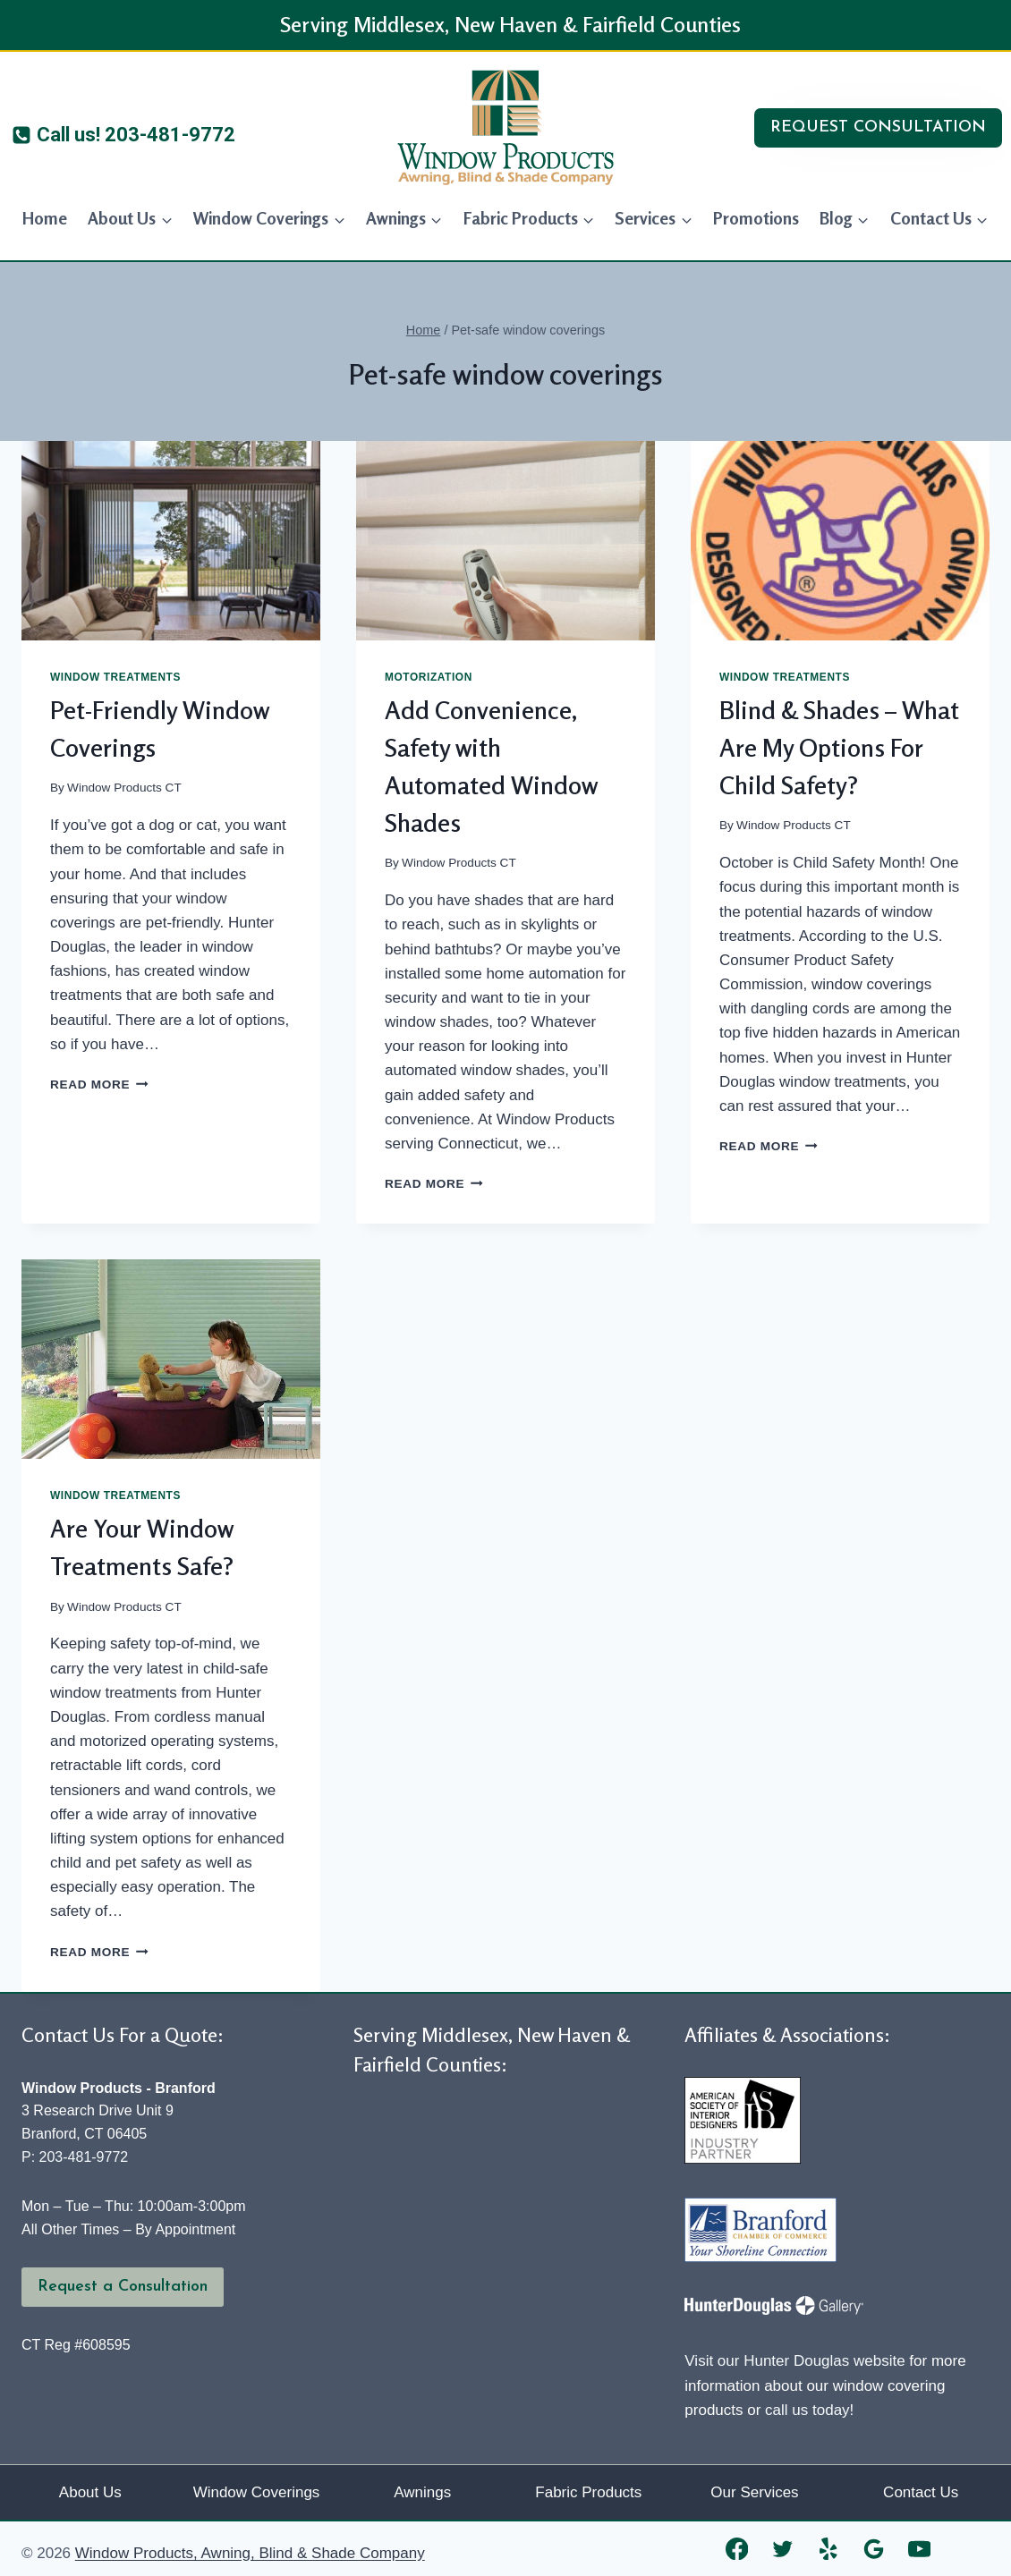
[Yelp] (828, 2549)
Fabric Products (588, 2492)
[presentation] (170, 540)
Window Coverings (256, 2492)
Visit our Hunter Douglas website (794, 2360)
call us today (807, 2410)
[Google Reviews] (873, 2549)
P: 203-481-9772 (74, 2157)
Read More (99, 1084)
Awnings (422, 2492)
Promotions (756, 218)
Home (44, 218)
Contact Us (920, 2492)
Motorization (428, 677)
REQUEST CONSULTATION (878, 127)
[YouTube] (919, 2549)
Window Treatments (115, 677)
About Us (90, 2492)
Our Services (754, 2492)
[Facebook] (737, 2549)
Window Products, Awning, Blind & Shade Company (250, 2553)
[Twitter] (782, 2549)
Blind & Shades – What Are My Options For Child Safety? (839, 748)
